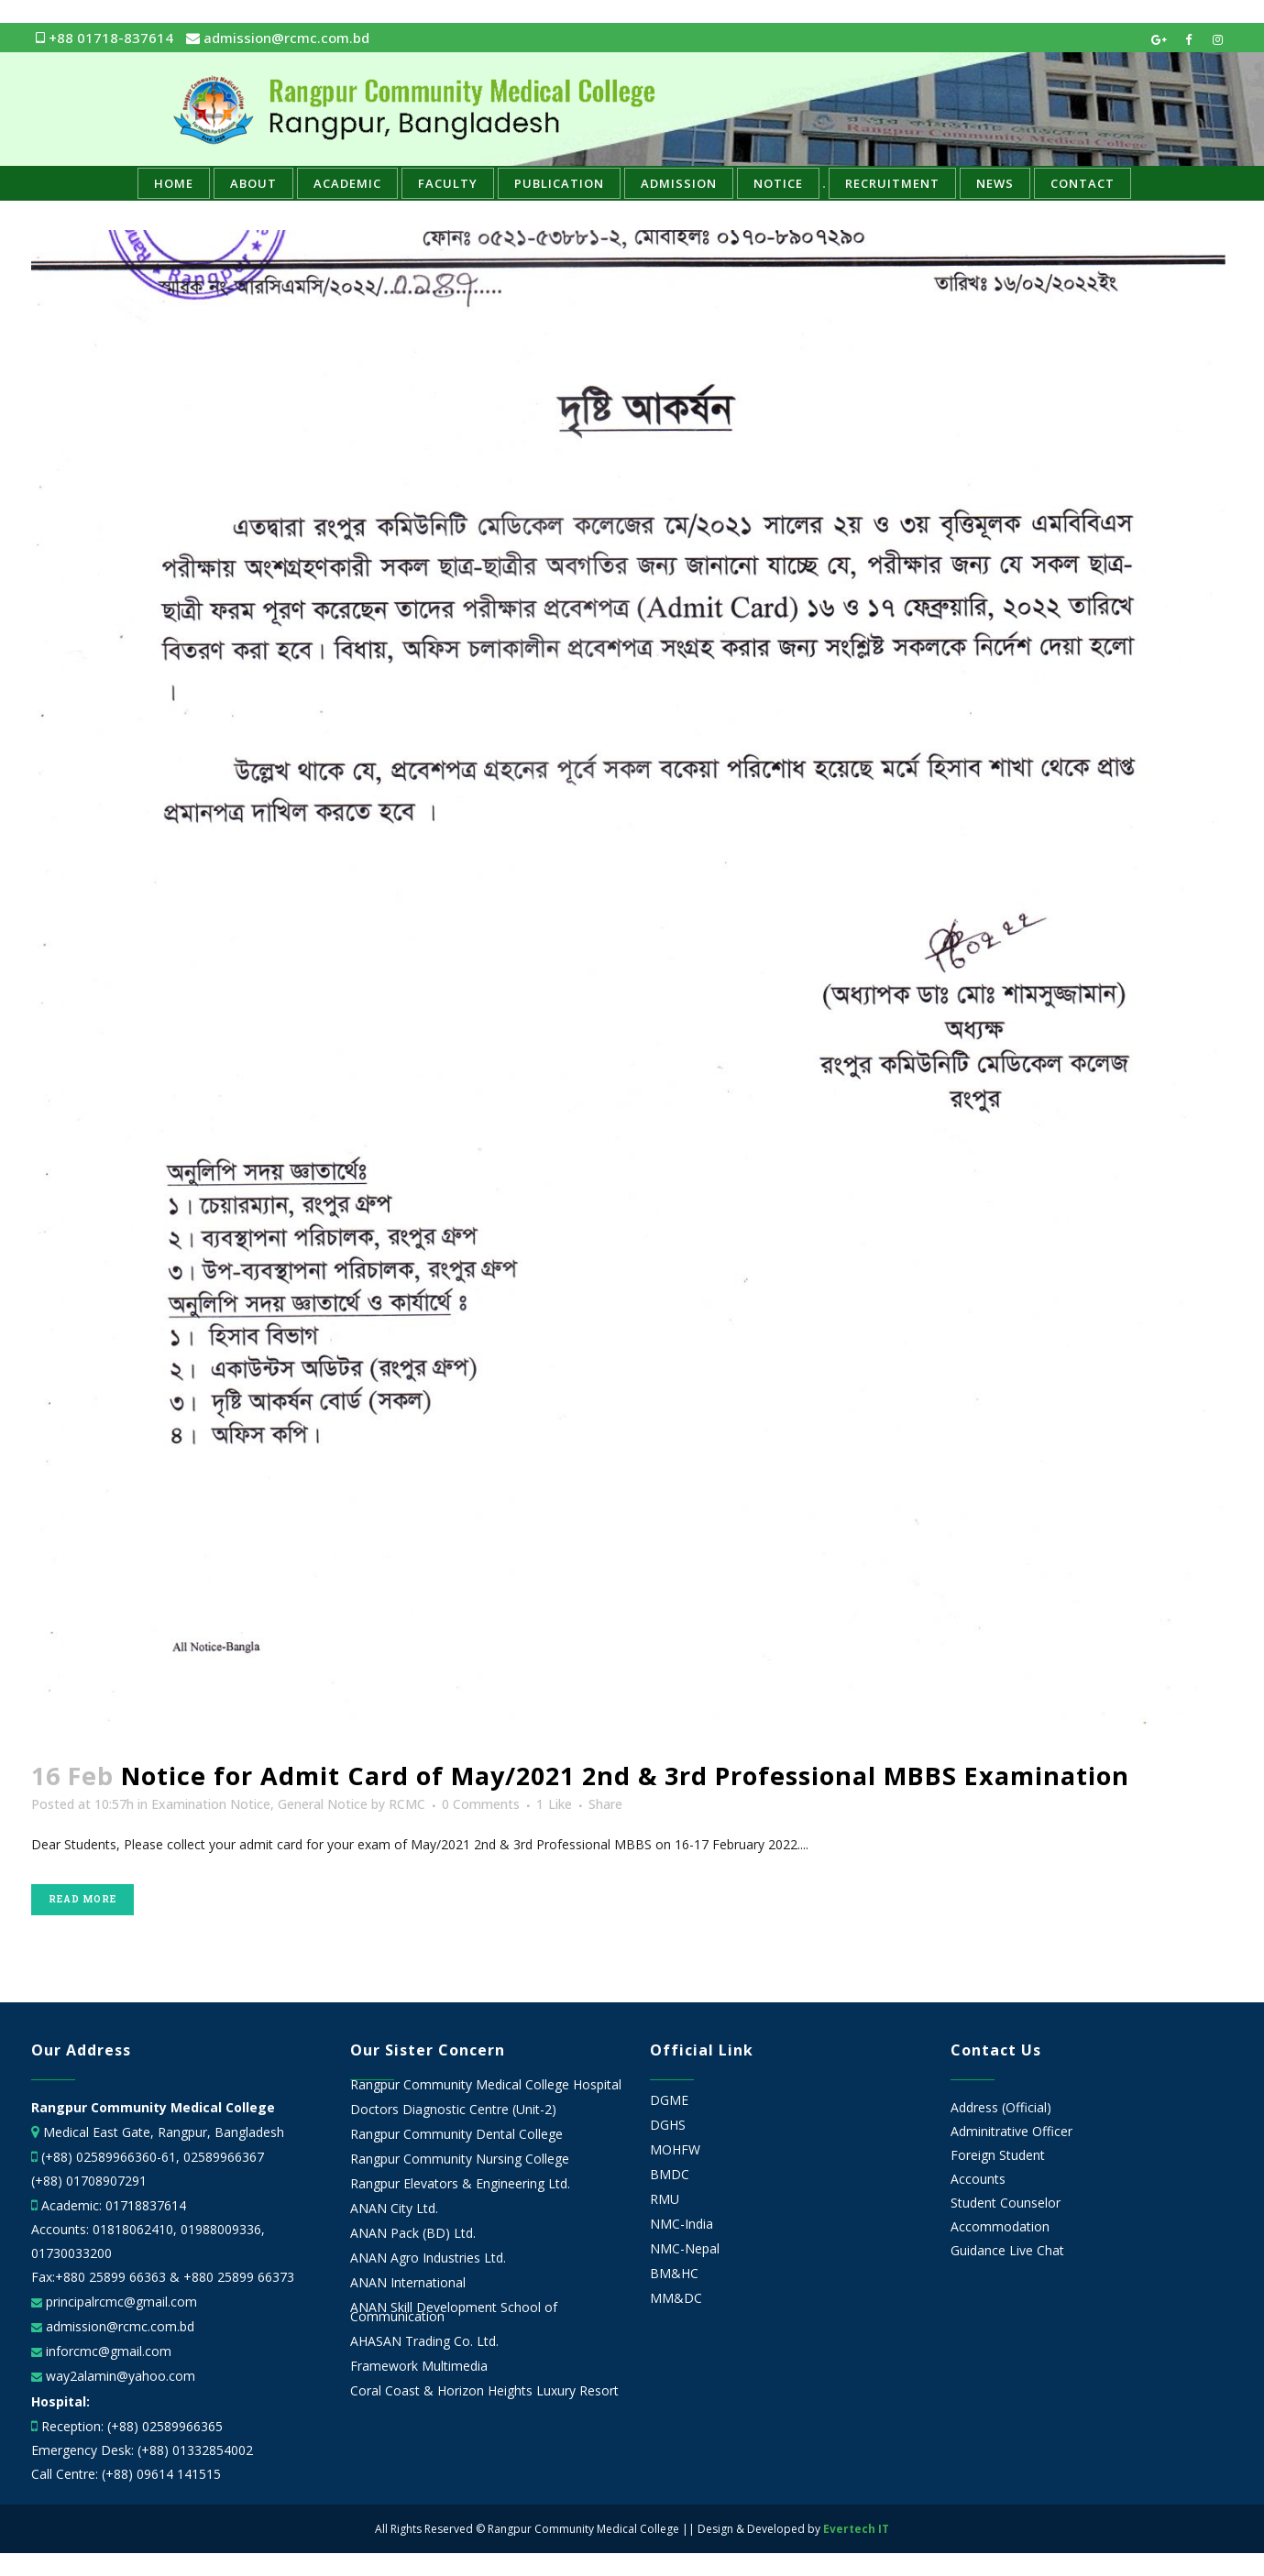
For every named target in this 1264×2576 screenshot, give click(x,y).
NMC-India (681, 2224)
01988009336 (221, 2229)
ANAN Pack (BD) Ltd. (413, 2233)
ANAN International (408, 2282)
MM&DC (676, 2298)
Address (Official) (1001, 2107)
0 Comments (481, 1804)
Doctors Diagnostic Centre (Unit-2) (453, 2109)
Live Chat (1036, 2250)
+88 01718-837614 (104, 37)
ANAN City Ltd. (394, 2208)
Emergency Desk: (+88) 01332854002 (142, 2450)
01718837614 (145, 2205)
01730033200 (71, 2253)
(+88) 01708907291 (89, 2180)
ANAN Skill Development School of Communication (453, 2312)
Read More (82, 1899)
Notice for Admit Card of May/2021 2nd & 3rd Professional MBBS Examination (625, 1775)
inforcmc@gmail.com (106, 2351)
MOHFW (675, 2149)
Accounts (978, 2178)
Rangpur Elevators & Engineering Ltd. (462, 2183)
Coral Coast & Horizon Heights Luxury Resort (484, 2390)
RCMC (407, 1804)
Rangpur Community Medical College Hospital (485, 2084)
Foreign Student (998, 2155)
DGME (669, 2100)
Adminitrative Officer (1011, 2131)
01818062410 (133, 2229)
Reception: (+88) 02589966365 (132, 2426)
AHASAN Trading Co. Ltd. (424, 2341)
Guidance (978, 2250)
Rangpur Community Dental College (456, 2134)
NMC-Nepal (685, 2248)
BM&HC (674, 2273)
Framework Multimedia (419, 2366)
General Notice (323, 1804)
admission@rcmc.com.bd (277, 37)
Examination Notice (210, 1804)
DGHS (668, 2125)
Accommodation (1000, 2226)
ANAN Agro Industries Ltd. (428, 2258)
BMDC (669, 2174)
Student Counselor (1006, 2202)
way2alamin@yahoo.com (118, 2375)
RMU (664, 2199)
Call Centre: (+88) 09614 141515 (126, 2474)
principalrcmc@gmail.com (119, 2301)
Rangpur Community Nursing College (459, 2159)
